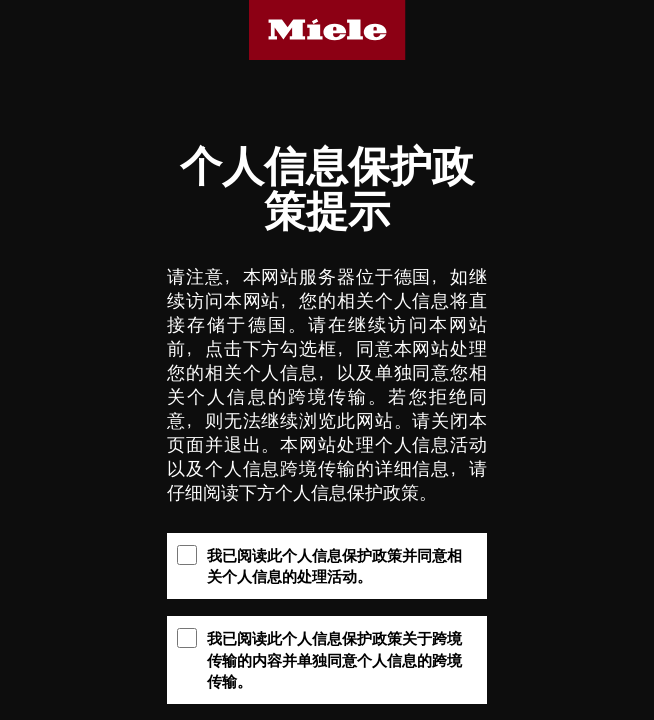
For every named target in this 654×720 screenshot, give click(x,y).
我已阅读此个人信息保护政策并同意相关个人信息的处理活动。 (319, 565)
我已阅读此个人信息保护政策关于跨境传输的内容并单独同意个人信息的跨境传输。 (319, 659)
